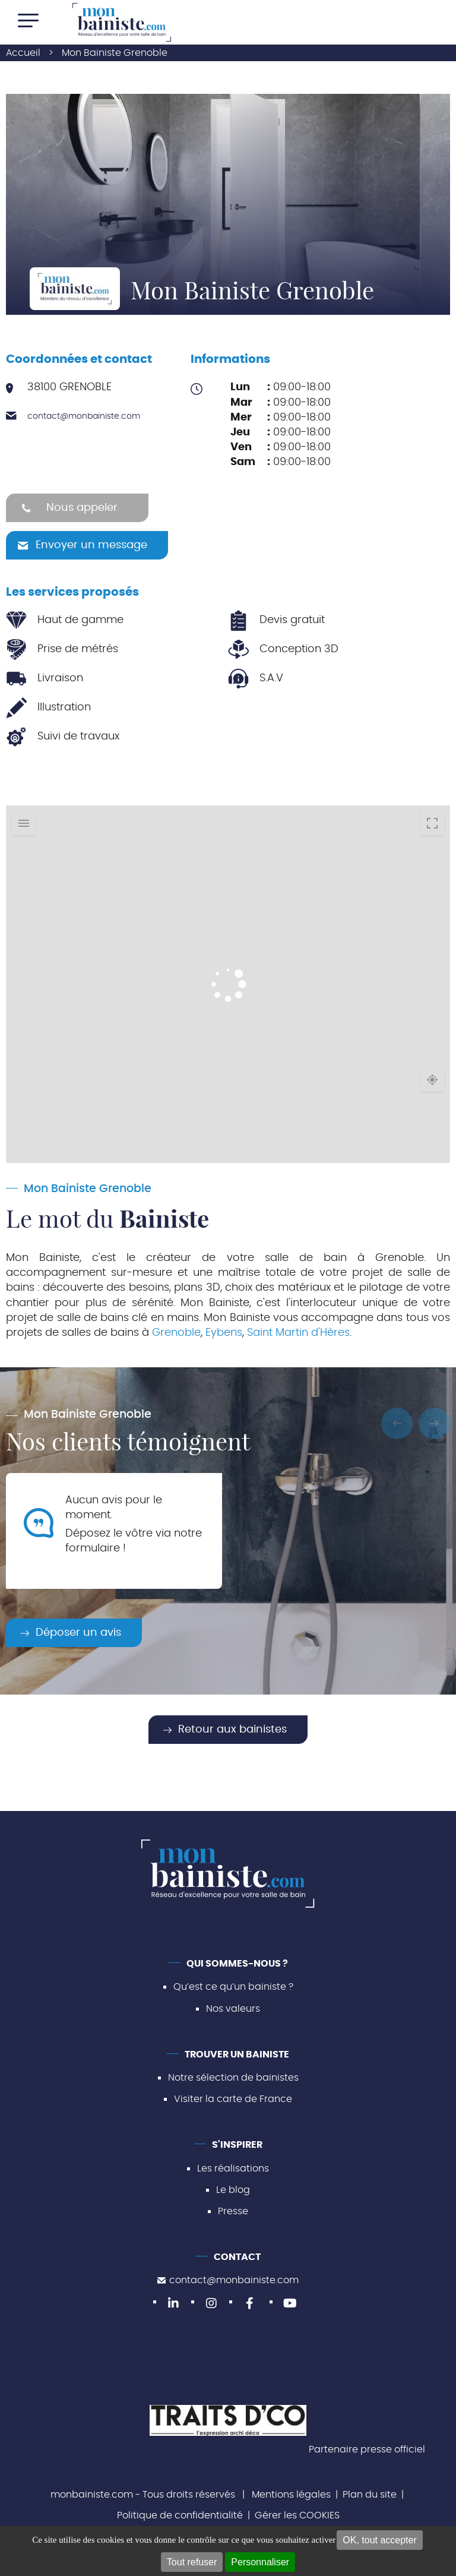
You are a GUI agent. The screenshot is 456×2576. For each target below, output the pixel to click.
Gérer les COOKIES (297, 2515)
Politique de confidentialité (180, 2515)
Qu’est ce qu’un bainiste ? (233, 1987)
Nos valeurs (233, 2009)
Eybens (223, 1332)
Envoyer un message (91, 545)
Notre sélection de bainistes (233, 2077)
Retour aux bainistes (232, 1729)
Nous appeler (82, 507)
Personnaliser (260, 2562)
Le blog (233, 2190)
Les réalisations (233, 2168)
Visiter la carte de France (233, 2099)
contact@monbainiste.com (83, 416)
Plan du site (370, 2494)
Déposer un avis (78, 1632)
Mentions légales (291, 2494)
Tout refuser (192, 2562)
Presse (233, 2211)
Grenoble (176, 1332)
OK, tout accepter (380, 2540)
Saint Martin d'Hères (298, 1332)
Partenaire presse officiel (367, 2449)
